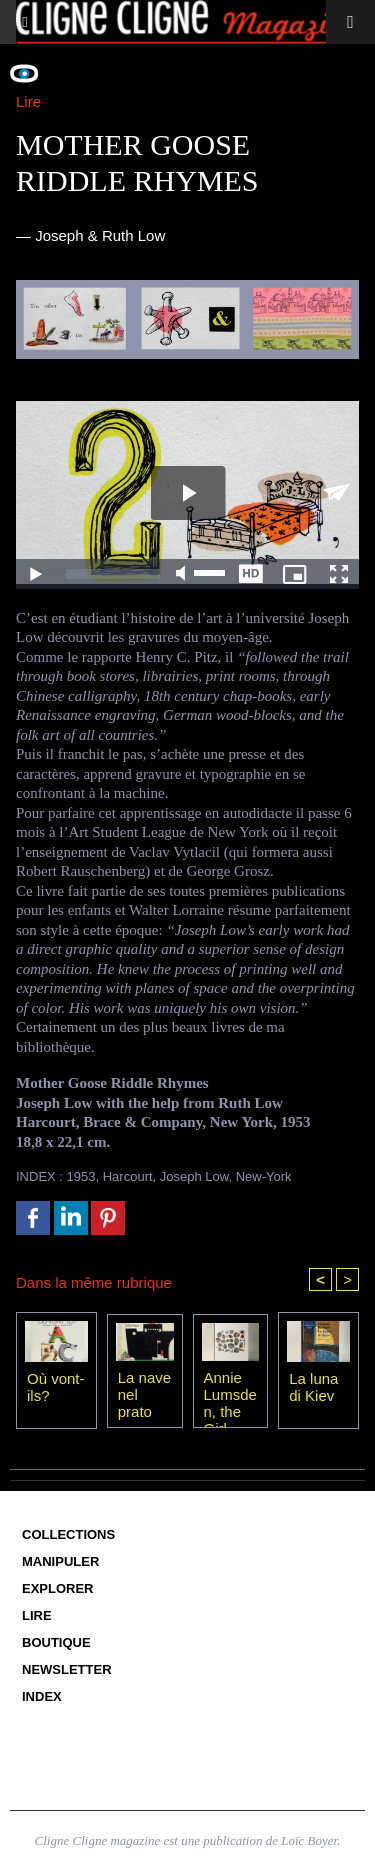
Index (42, 1696)
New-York (264, 1176)
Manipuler (60, 1561)
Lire (37, 1615)
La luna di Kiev (313, 1387)
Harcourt (128, 1176)
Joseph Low (194, 1176)
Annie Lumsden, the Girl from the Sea (230, 1394)
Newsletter (67, 1669)
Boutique (56, 1642)
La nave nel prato (144, 1394)
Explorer (58, 1588)
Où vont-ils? (56, 1387)
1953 (81, 1176)
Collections (68, 1534)
